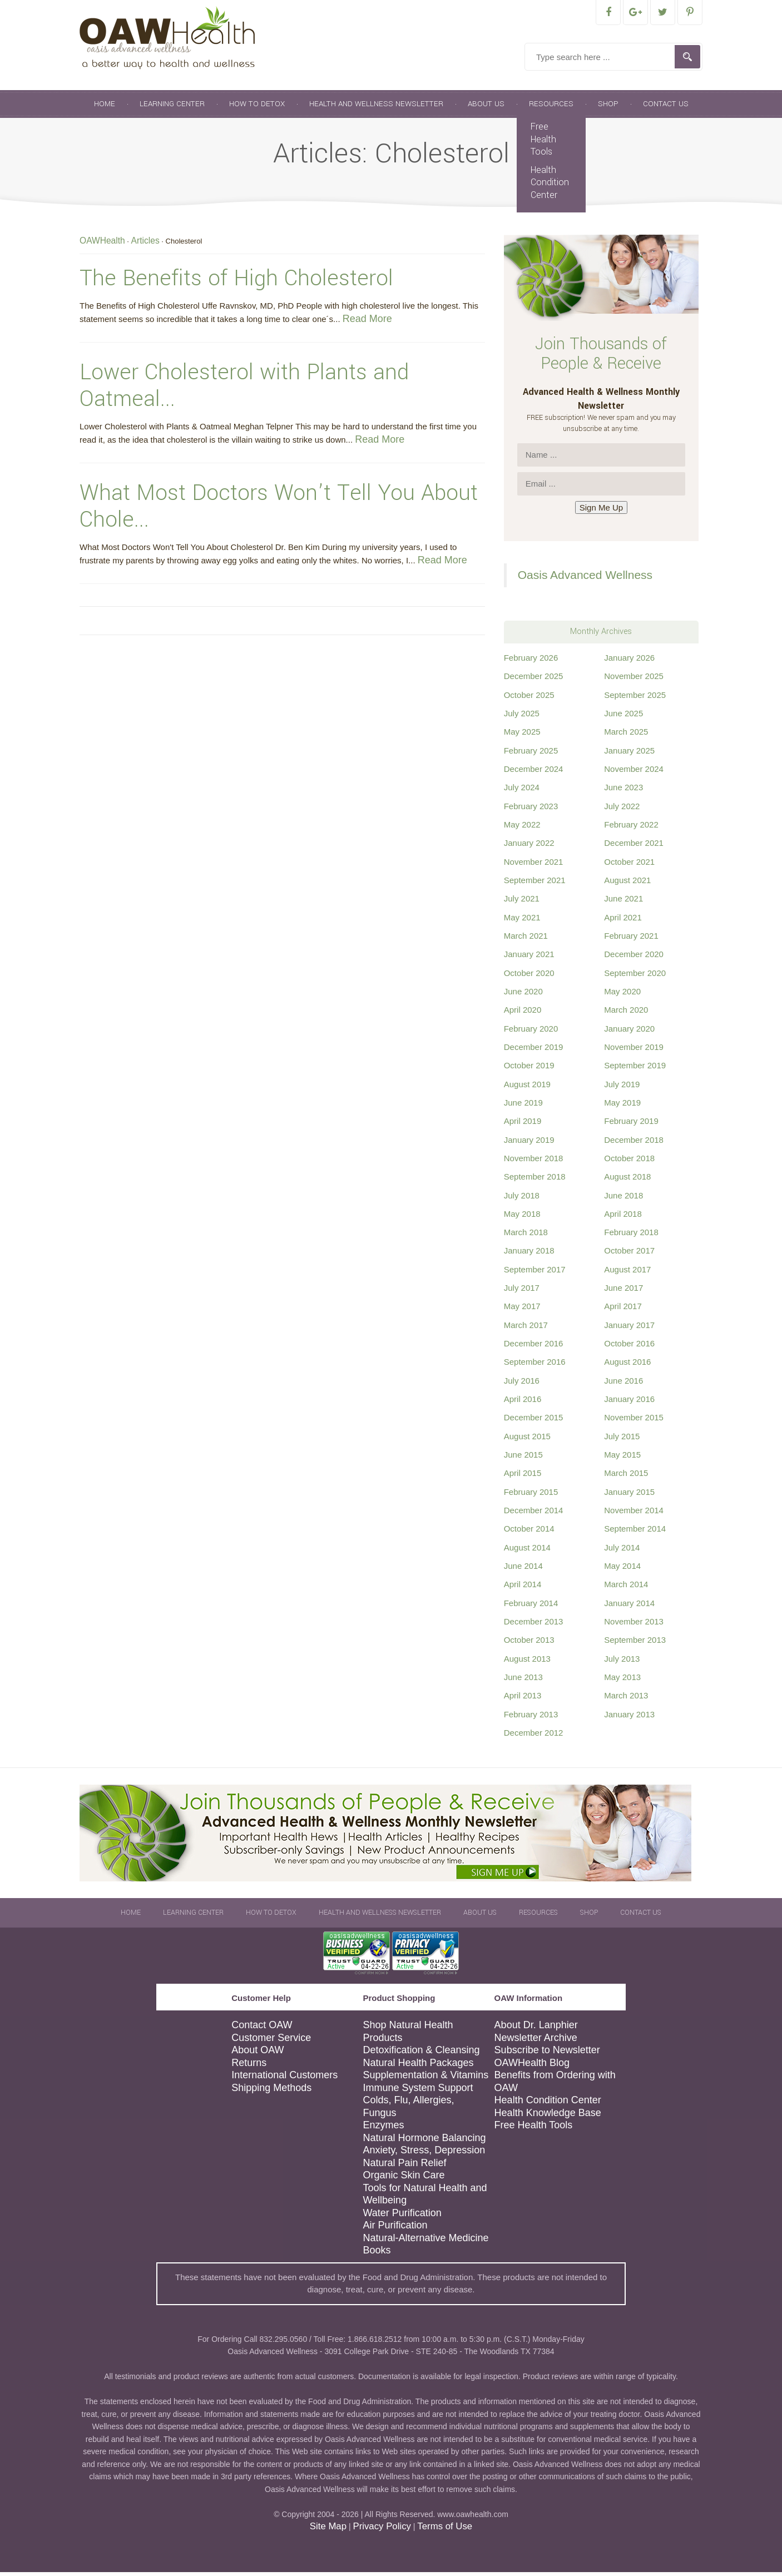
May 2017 (522, 1310)
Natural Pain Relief (404, 2166)
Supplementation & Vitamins (425, 2078)
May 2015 (622, 1458)
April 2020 (523, 1013)
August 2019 (527, 1088)
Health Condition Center (550, 186)
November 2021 (533, 865)
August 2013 (527, 1662)
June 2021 (623, 902)
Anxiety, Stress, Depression (424, 2153)
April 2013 (523, 1699)
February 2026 (531, 661)
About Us (486, 107)
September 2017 (535, 1273)
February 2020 (531, 1032)
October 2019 (529, 1069)
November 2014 (634, 1514)
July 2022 (622, 810)
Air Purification (395, 2229)
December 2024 (533, 772)
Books (376, 2254)
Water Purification (402, 2216)
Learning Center (172, 107)
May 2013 (622, 1681)
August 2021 (627, 884)
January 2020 (629, 1032)
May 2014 (622, 1569)
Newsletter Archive (535, 2041)
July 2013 (622, 1662)
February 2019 (631, 1125)
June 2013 (523, 1681)
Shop (608, 107)
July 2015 (622, 1440)
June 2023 (623, 791)
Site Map (328, 2530)
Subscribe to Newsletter (547, 2053)
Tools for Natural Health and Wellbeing (425, 2198)
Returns (248, 2066)
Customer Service (271, 2041)
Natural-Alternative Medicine (425, 2241)
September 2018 (535, 1180)
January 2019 (529, 1143)
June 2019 (523, 1106)
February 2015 (531, 1495)
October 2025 (529, 699)
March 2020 (626, 1013)
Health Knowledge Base (547, 2116)
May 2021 (522, 921)
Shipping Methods (271, 2091)
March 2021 (526, 939)
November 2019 (634, 1051)
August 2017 (627, 1273)
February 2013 (531, 1718)
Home (104, 107)
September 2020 (635, 977)
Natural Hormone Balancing (424, 2141)
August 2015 (527, 1440)
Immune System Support (418, 2091)
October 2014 (529, 1532)
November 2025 (634, 680)
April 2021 (623, 921)
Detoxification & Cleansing (421, 2053)
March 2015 (626, 1477)
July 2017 (522, 1291)
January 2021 (529, 958)
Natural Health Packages (418, 2066)
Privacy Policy (381, 2530)
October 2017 (629, 1254)
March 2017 (526, 1329)
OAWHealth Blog (532, 2066)
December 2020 (634, 958)
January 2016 (629, 1403)
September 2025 (635, 699)
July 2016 (522, 1384)
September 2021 (535, 884)
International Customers (284, 2078)
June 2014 (523, 1569)
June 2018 (623, 1199)
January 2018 (529, 1254)
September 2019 (635, 1069)
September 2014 (635, 1532)
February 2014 (531, 1607)
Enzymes (383, 2128)
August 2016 (627, 1365)
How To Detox (257, 107)
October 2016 (629, 1347)
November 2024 (634, 772)
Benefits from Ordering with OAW (555, 2085)
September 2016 (535, 1365)
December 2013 (533, 1625)
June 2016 (623, 1384)
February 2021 (631, 939)
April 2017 (623, 1310)
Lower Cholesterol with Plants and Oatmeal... (244, 389)
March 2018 (526, 1236)
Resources (551, 107)
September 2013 (635, 1643)
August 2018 (627, 1180)
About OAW (257, 2053)
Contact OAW (261, 2028)
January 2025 (629, 754)
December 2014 (533, 1514)
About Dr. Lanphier (536, 2028)
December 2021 (634, 846)
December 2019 (533, 1051)
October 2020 (529, 977)
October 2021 (629, 865)
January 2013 (629, 1718)
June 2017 (623, 1291)
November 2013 (634, 1625)
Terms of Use (444, 2530)
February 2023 (531, 810)
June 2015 (523, 1458)
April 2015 (523, 1477)
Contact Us (666, 107)
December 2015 (533, 1421)
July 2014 (622, 1551)
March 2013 (626, 1699)
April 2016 (523, 1403)
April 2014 (523, 1588)
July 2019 (622, 1088)
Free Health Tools (543, 143)
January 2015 (629, 1495)
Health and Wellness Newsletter (376, 107)
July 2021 (522, 902)
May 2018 (522, 1217)
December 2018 (634, 1143)
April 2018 (623, 1217)
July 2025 (522, 717)
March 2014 (626, 1588)
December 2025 (533, 680)
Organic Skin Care (403, 2178)
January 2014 (629, 1607)
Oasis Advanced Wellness (585, 578)
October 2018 (629, 1162)
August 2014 (527, 1551)
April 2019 (523, 1125)
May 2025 (522, 735)
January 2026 (629, 661)
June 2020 (523, 995)
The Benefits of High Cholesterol (236, 282)
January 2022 (529, 846)
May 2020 (622, 995)
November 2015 (634, 1421)
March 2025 (626, 735)
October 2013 (529, 1643)
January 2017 (629, 1329)
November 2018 (533, 1162)
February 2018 (631, 1236)
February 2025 (531, 754)
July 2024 (522, 791)
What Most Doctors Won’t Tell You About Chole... (279, 510)
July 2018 (522, 1199)
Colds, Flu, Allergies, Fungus (408, 2110)
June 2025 (623, 717)
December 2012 (533, 1736)
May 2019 (622, 1106)
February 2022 (631, 828)
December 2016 (533, 1347)
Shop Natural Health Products (408, 2035)
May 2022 (522, 828)
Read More (367, 322)
